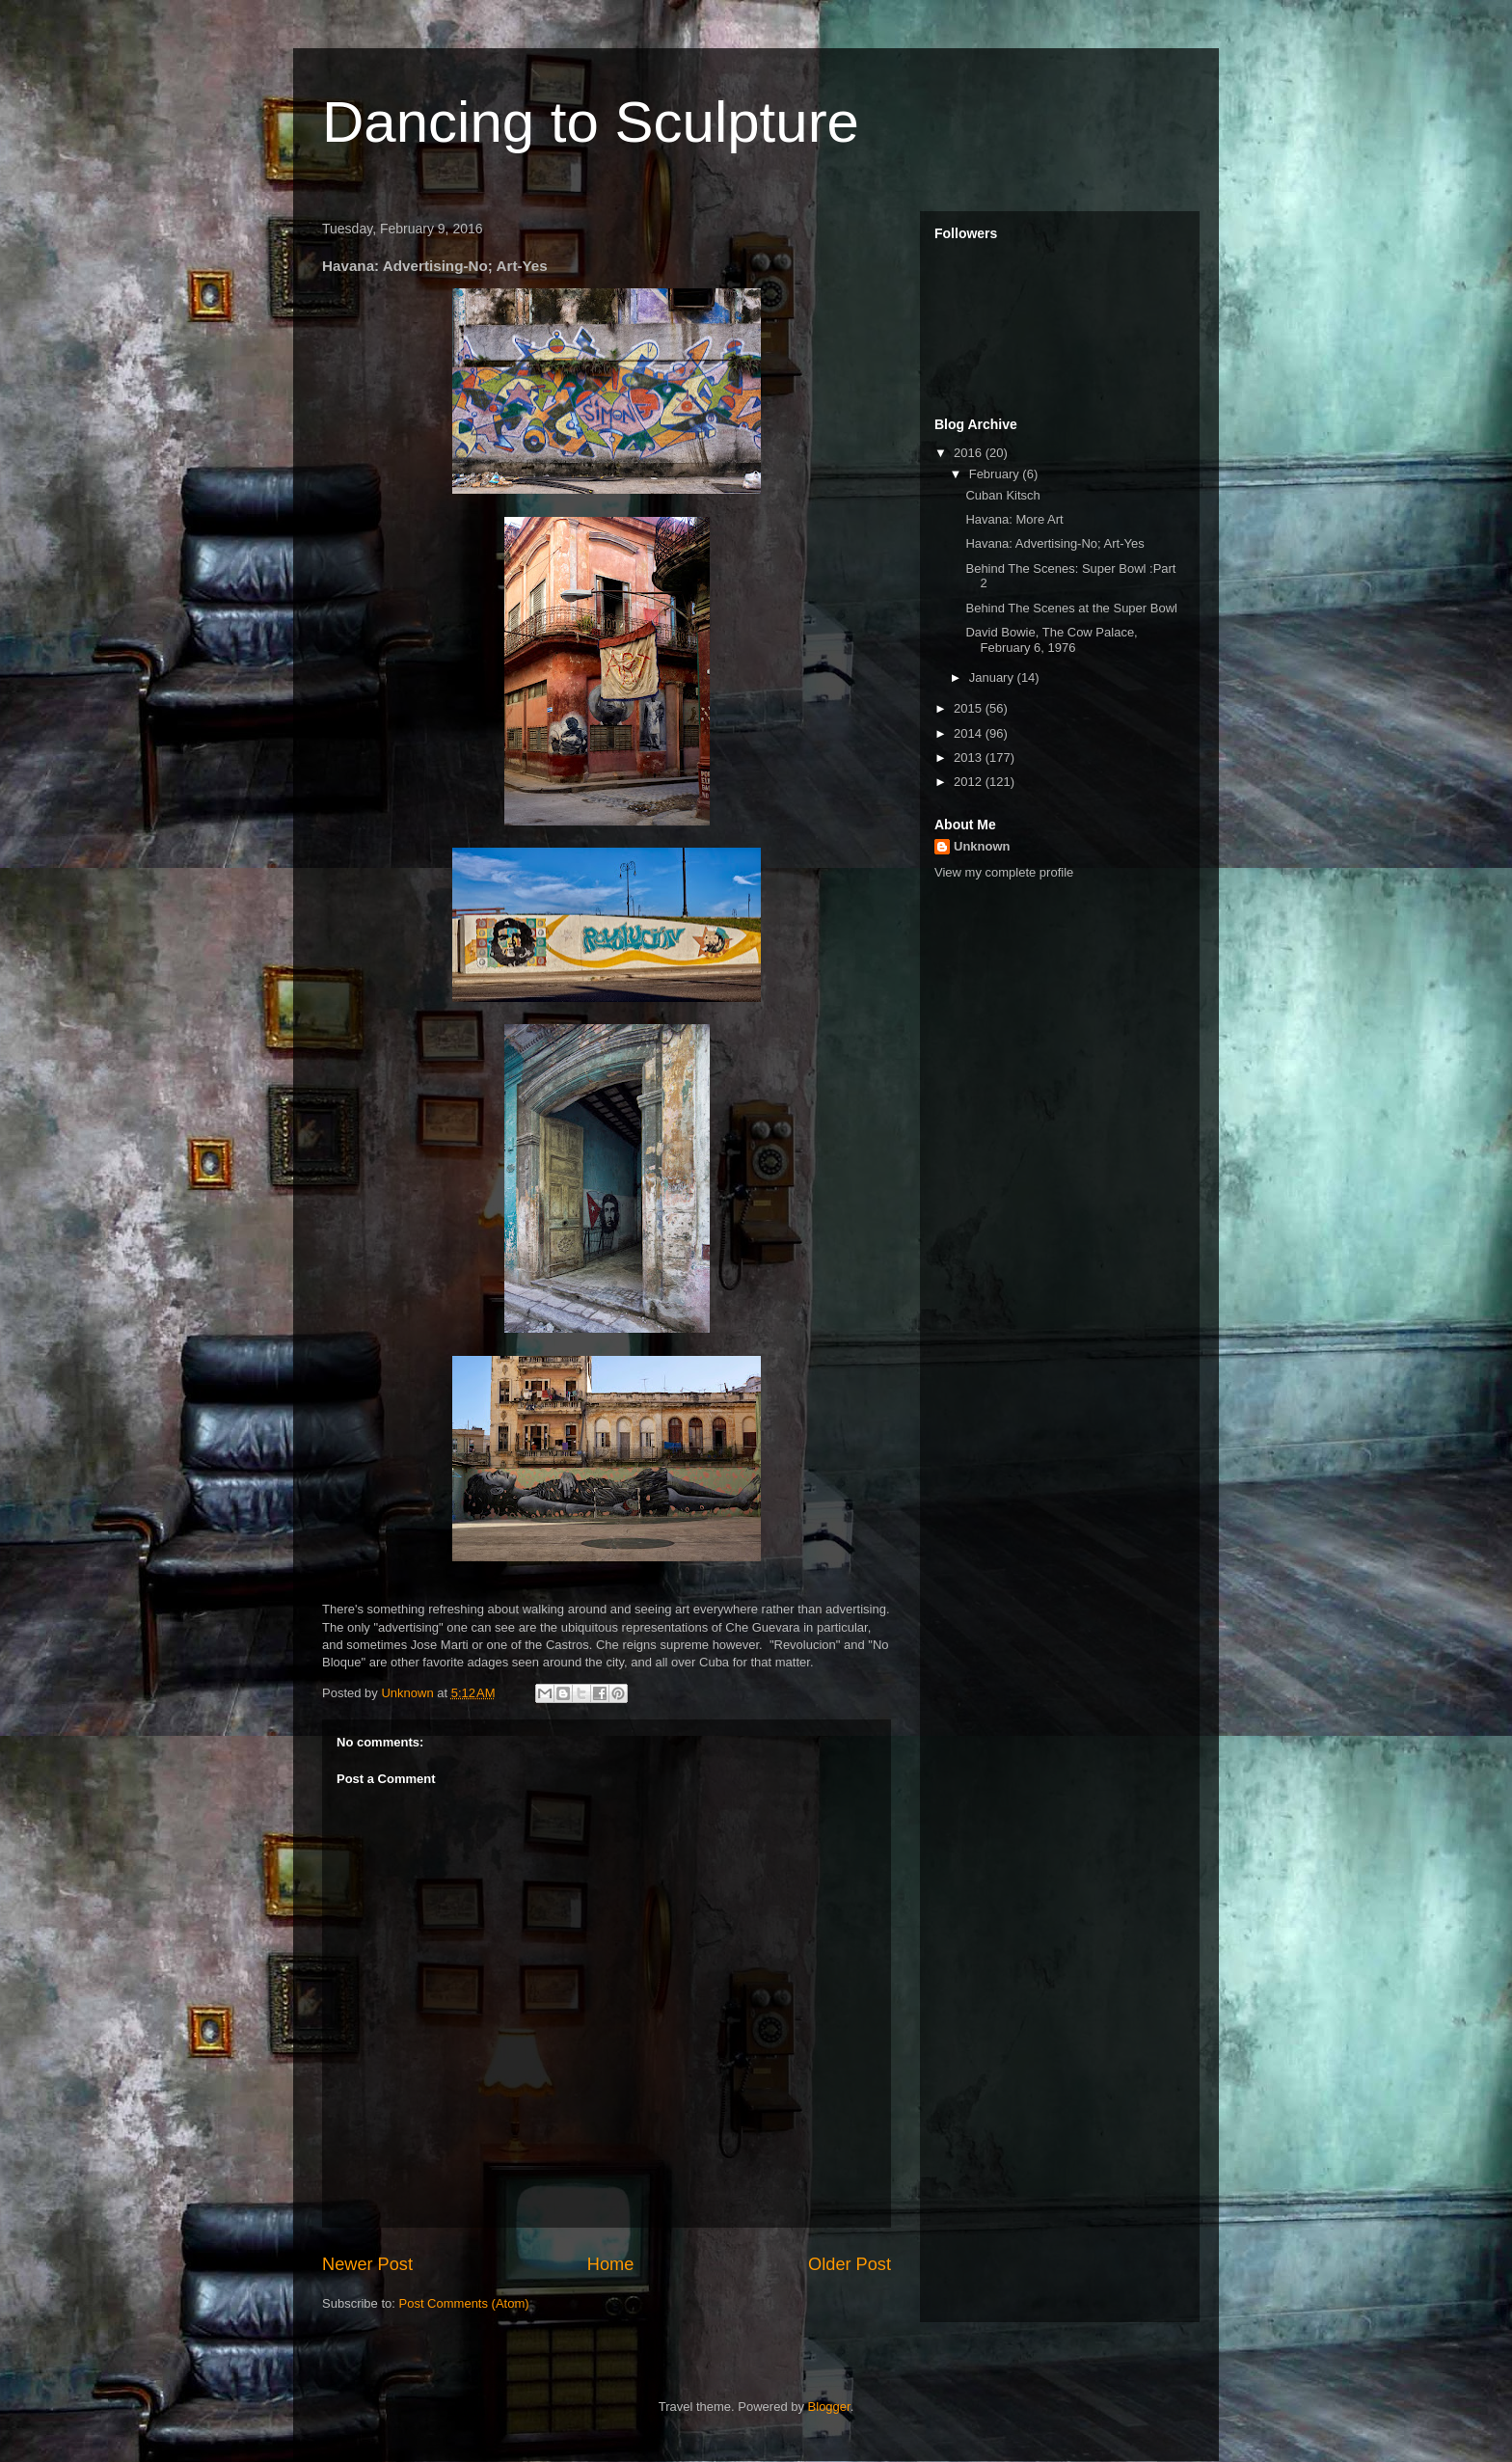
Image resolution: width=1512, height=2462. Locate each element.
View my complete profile (1003, 872)
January (993, 677)
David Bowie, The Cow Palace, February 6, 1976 (1051, 640)
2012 (970, 781)
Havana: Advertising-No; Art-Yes (1054, 543)
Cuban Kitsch (1002, 495)
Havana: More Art (1014, 519)
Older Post (849, 2264)
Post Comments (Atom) (464, 2303)
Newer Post (367, 2264)
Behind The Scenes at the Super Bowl (1070, 608)
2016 (970, 453)
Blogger (829, 2406)
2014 (970, 733)
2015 (970, 708)
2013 (970, 757)
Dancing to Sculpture (590, 122)
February (996, 474)
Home (610, 2264)
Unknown (982, 846)
